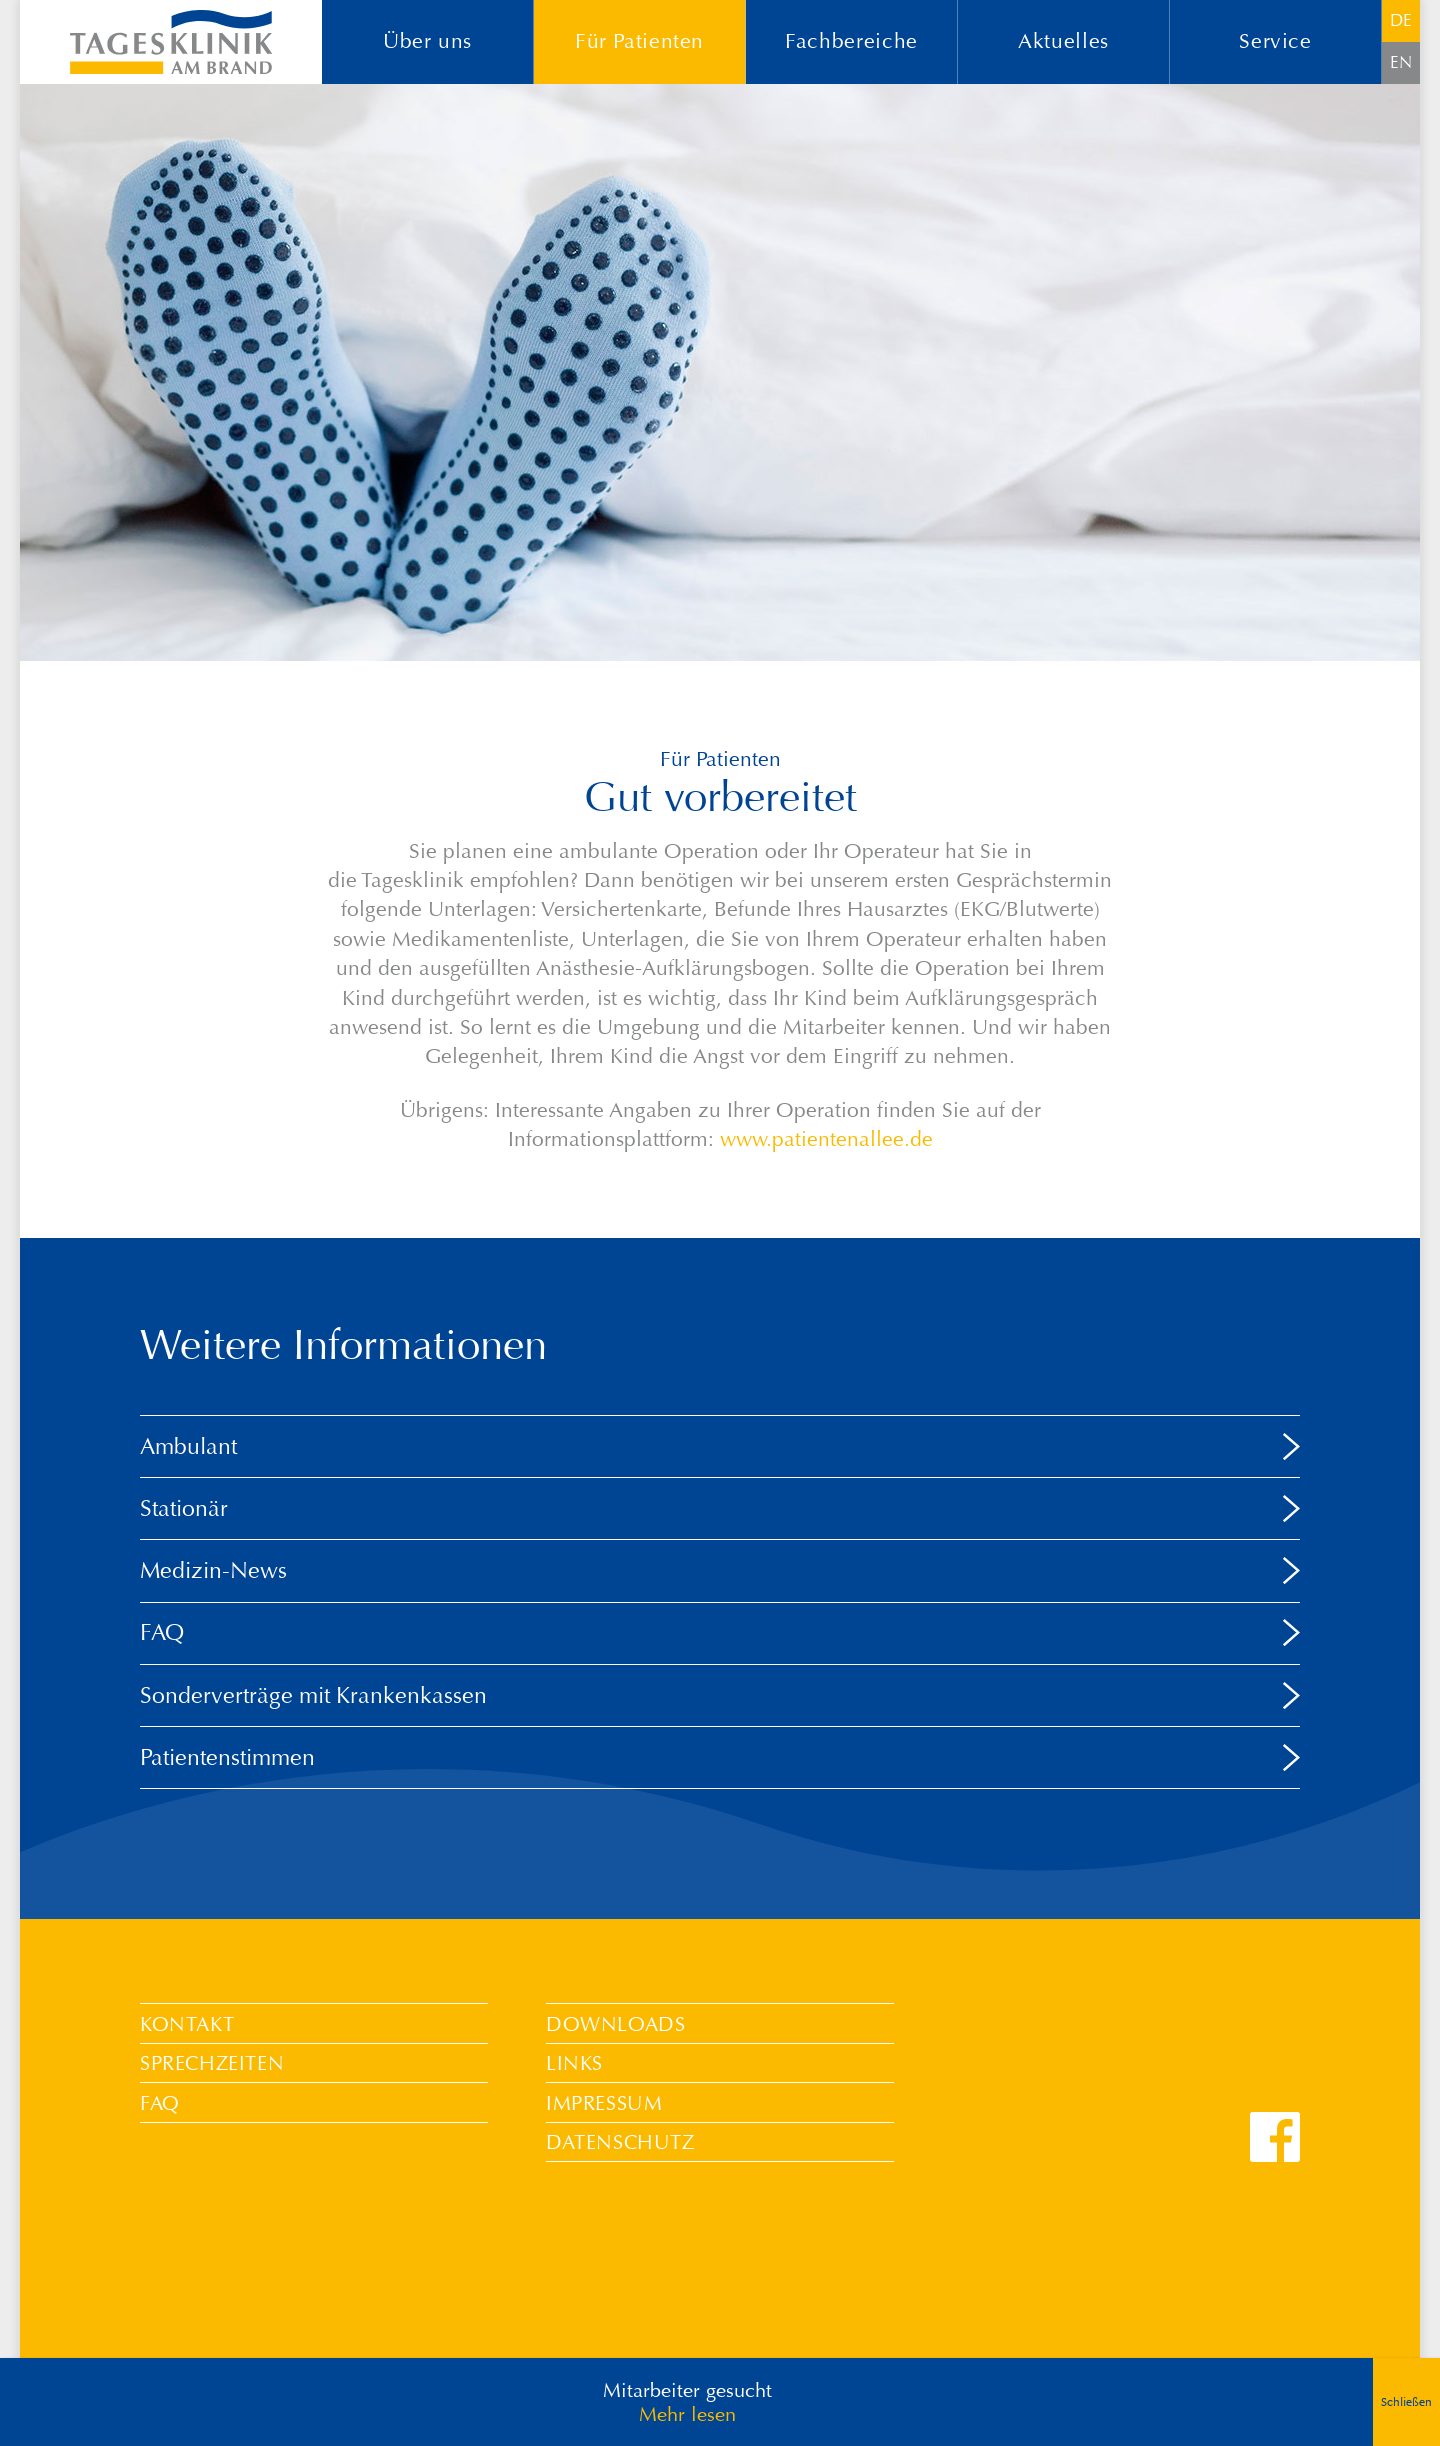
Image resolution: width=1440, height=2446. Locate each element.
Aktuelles (1063, 41)
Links (574, 2063)
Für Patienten (639, 41)
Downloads (615, 2024)
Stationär (184, 1508)
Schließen (1406, 2402)
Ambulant (188, 1446)
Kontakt (187, 2024)
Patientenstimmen (227, 1757)
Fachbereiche (851, 41)
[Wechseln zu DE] (1401, 21)
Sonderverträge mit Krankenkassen (313, 1695)
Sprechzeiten (212, 2063)
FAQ (162, 1632)
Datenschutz (620, 2142)
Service (1275, 41)
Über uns (427, 41)
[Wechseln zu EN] (1401, 63)
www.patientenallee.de (826, 1139)
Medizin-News (213, 1570)
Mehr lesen (687, 2414)
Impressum (604, 2103)
